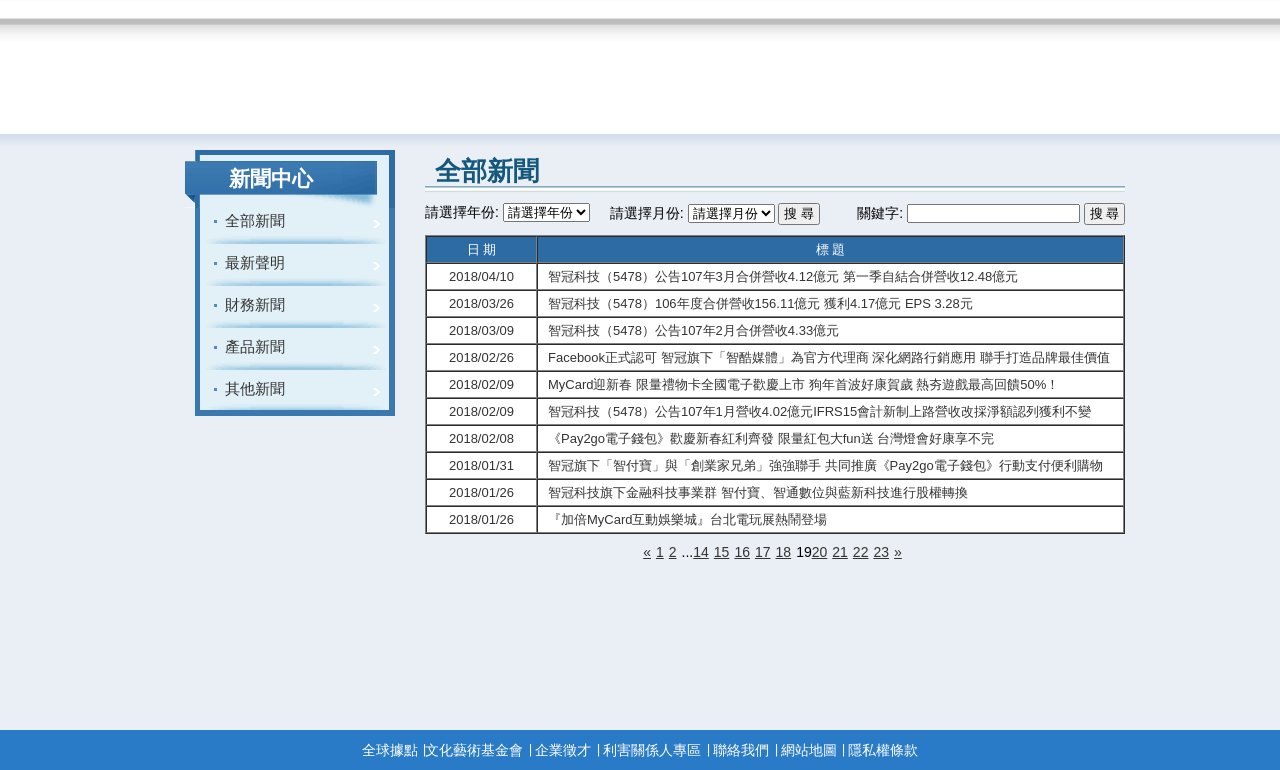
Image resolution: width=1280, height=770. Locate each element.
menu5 (787, 67)
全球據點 (390, 750)
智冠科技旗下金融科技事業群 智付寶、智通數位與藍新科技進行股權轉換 (758, 492)
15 (722, 552)
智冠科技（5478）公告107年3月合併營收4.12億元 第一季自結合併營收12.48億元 (783, 276)
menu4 (641, 67)
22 (861, 552)
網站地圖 (809, 750)
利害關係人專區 (652, 750)
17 (763, 552)
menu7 (1060, 67)
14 (701, 552)
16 (742, 552)
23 (881, 552)
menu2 (360, 67)
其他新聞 (255, 388)
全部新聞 (255, 220)
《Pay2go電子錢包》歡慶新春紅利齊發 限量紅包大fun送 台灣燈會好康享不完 (771, 438)
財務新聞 (255, 304)
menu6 (925, 67)
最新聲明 (255, 262)
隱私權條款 (883, 750)
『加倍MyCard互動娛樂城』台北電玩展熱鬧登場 (688, 519)
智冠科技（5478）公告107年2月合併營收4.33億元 (693, 330)
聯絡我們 (741, 750)
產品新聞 (255, 346)
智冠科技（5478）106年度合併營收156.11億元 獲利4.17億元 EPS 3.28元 (760, 303)
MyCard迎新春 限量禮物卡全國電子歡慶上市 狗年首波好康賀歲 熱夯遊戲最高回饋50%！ (803, 384)
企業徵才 (563, 750)
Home (222, 67)
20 (820, 552)
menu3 (497, 67)
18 (784, 552)
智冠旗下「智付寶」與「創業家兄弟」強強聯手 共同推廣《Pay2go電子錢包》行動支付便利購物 (825, 465)
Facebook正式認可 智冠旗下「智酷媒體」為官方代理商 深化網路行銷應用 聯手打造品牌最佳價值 (829, 357)
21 (840, 552)
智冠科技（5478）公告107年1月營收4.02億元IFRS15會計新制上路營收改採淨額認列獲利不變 (819, 411)
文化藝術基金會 (474, 750)
